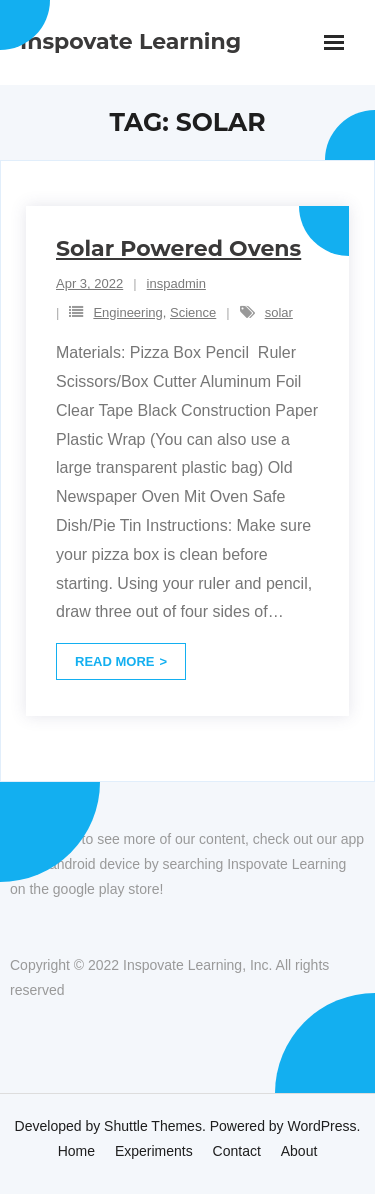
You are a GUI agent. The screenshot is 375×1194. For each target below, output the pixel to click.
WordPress (322, 1126)
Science (193, 312)
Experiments (154, 1151)
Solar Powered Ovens (178, 248)
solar (279, 312)
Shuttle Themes (153, 1126)
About (299, 1151)
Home (76, 1151)
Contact (237, 1151)
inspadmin (176, 283)
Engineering (127, 312)
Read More (114, 661)
